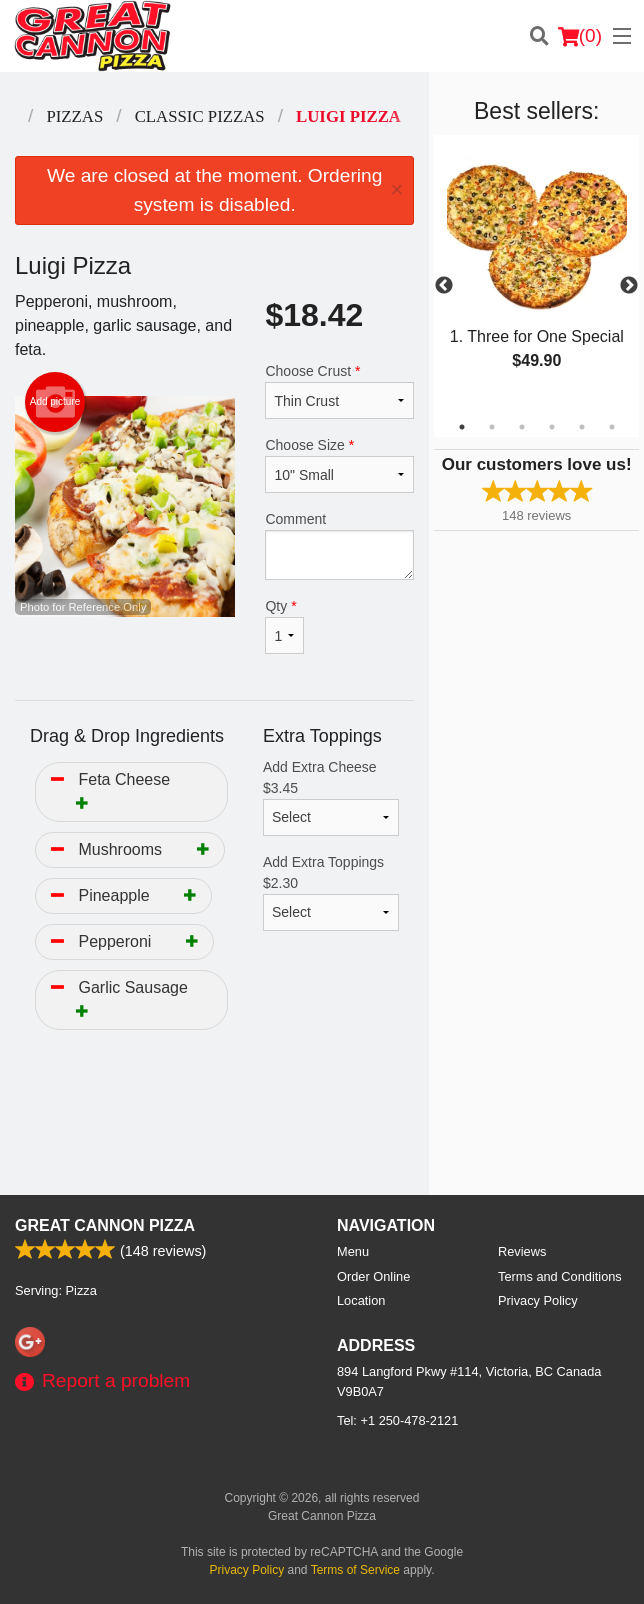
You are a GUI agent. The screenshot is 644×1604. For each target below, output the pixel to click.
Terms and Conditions (560, 1276)
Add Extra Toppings (331, 892)
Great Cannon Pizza (105, 1225)
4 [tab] (552, 427)
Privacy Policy (538, 1300)
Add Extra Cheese (331, 797)
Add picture (55, 402)
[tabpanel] (536, 274)
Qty (284, 626)
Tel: (397, 1420)
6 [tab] (612, 427)
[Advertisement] (214, 1130)
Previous (444, 286)
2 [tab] (492, 427)
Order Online (373, 1276)
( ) (580, 36)
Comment (339, 545)
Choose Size (339, 465)
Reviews (522, 1251)
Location (361, 1300)
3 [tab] (522, 427)
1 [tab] (462, 427)
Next (629, 286)
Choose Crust (339, 391)
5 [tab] (582, 427)
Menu (353, 1251)
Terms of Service (355, 1570)
